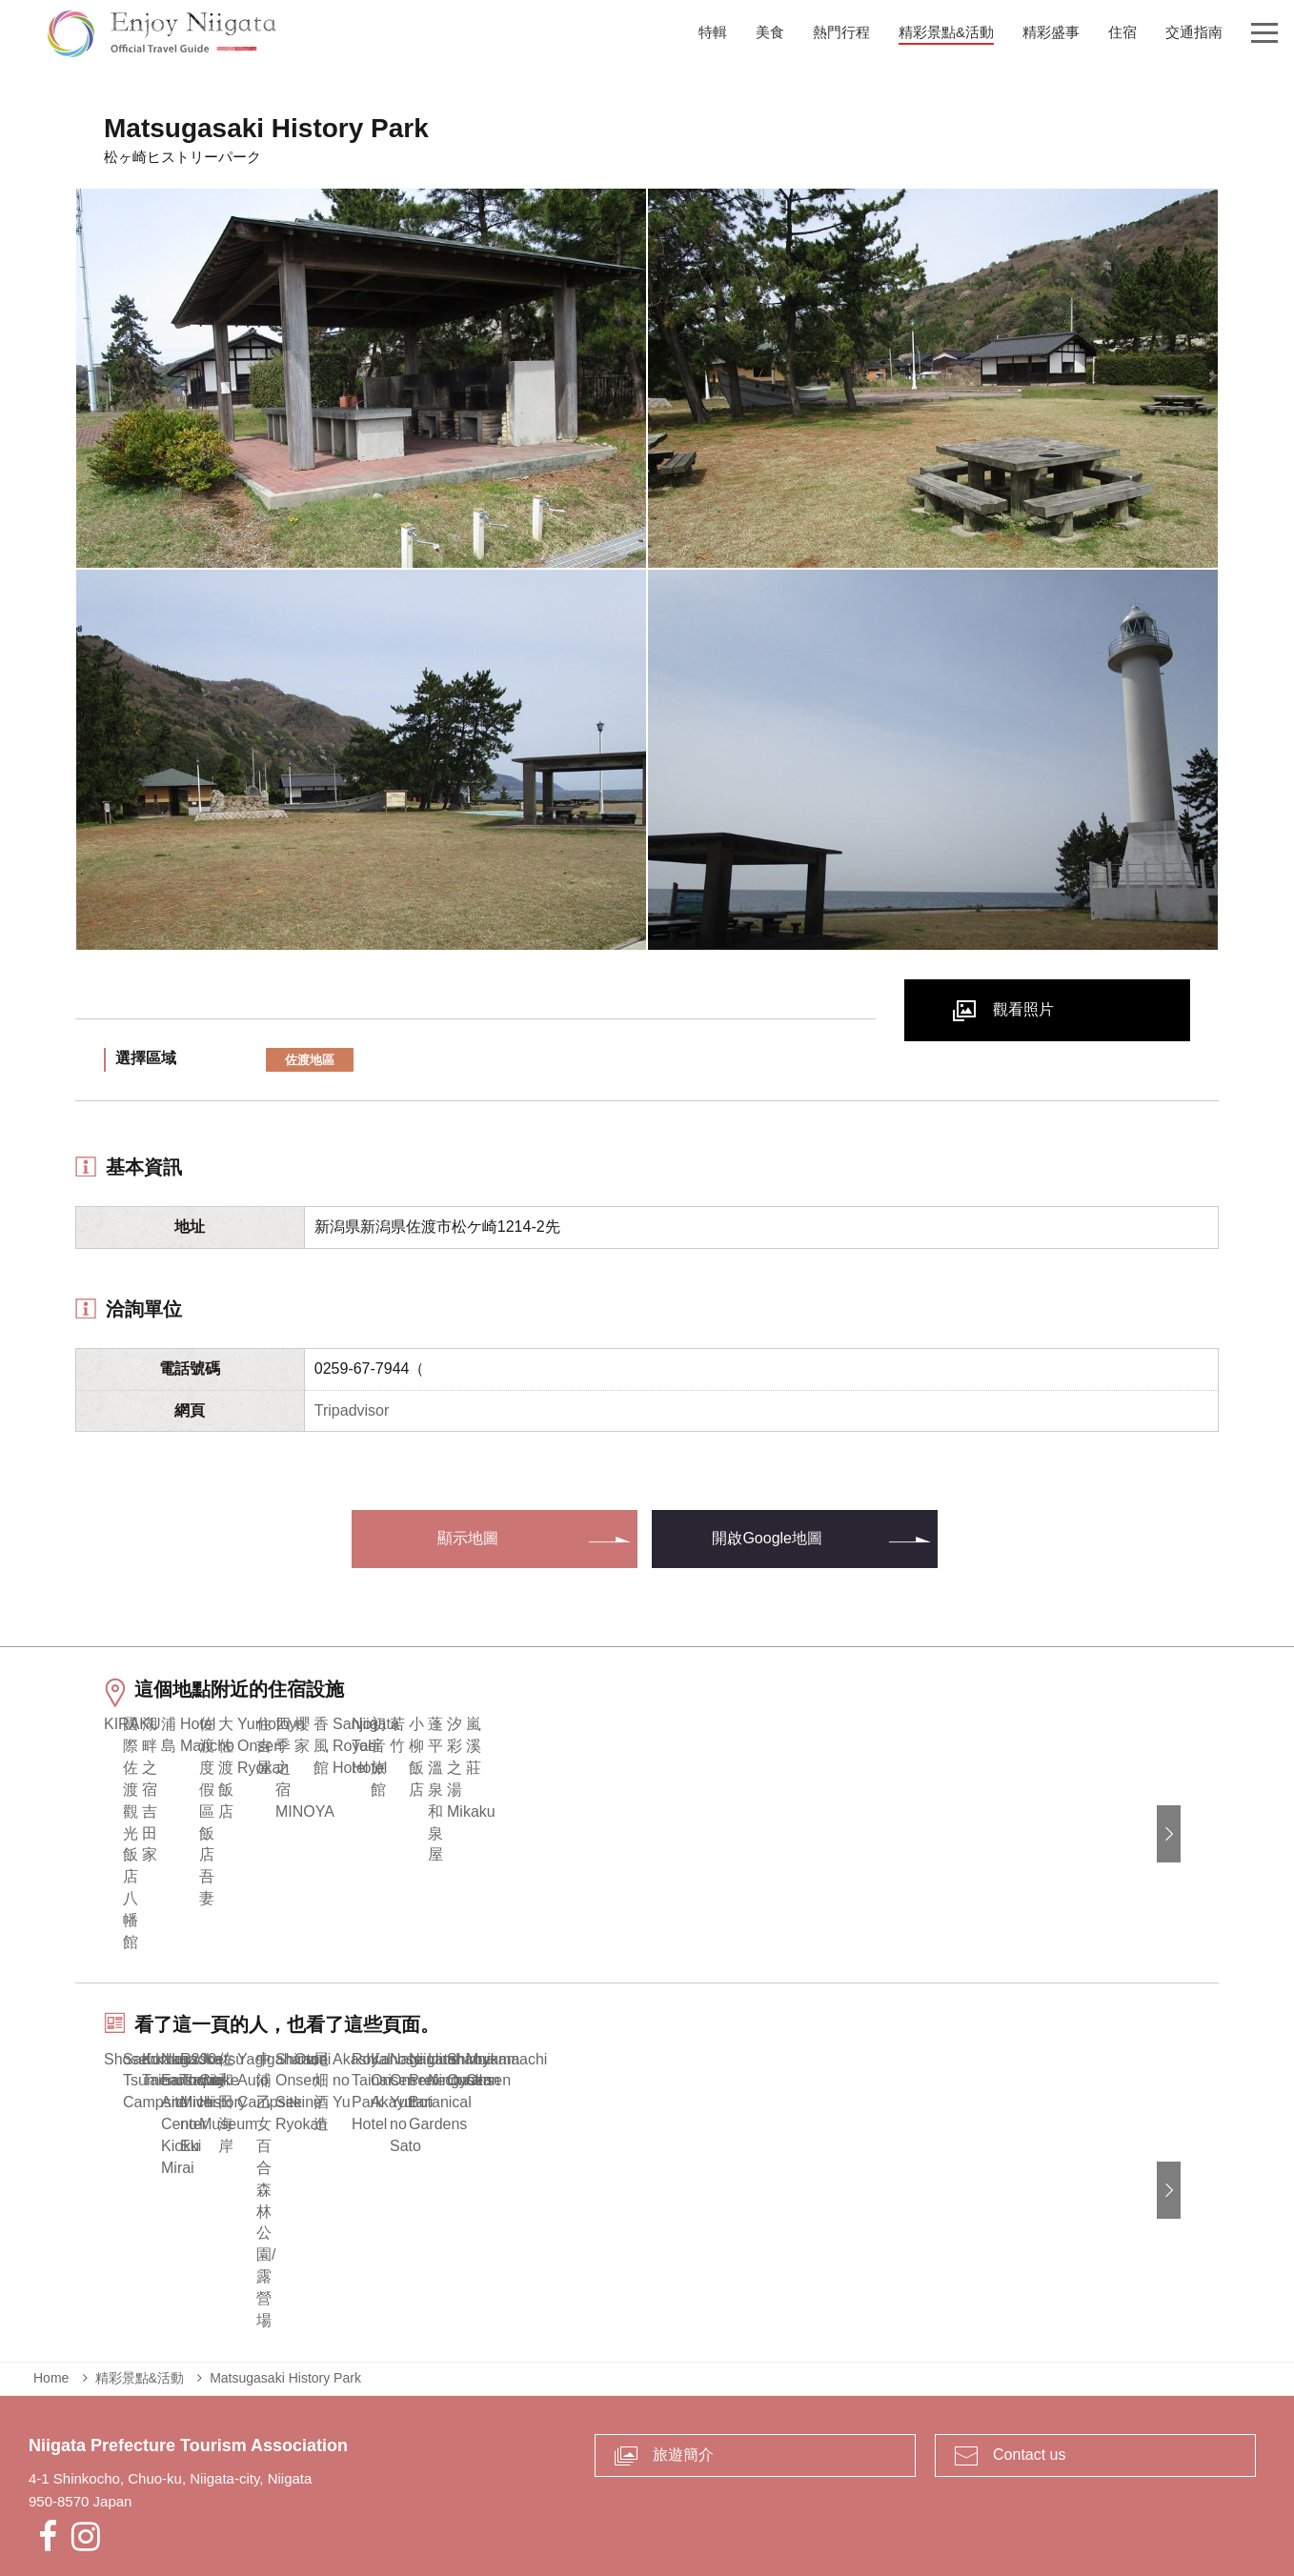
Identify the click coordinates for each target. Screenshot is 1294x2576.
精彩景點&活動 (139, 2263)
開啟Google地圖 (767, 1538)
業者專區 (605, 2486)
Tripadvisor (352, 1410)
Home (51, 2263)
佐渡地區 (309, 1060)
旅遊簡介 (683, 2341)
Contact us (1029, 2341)
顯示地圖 (467, 1538)
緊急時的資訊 (514, 2486)
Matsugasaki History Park (285, 2263)
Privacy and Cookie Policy (737, 2486)
